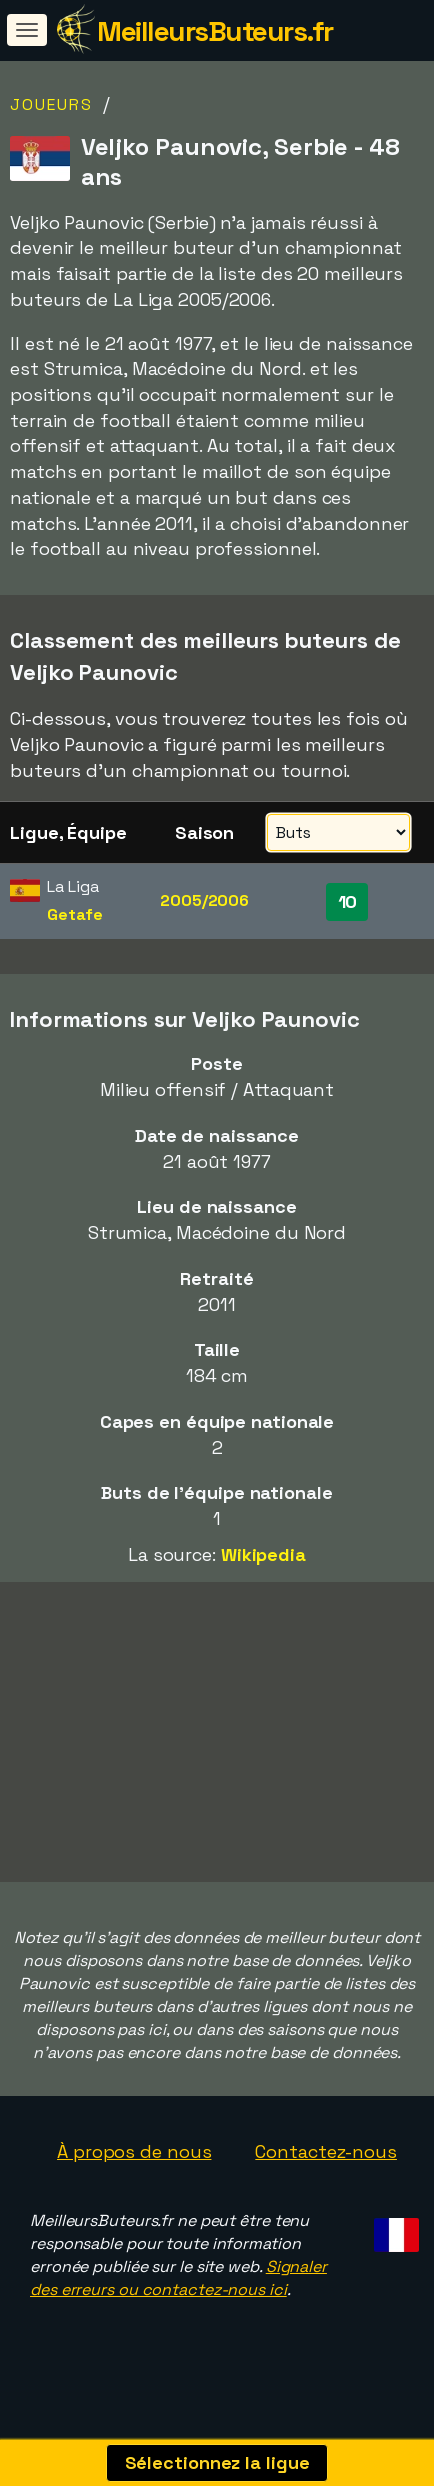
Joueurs (51, 104)
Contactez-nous (326, 2156)
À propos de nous (134, 2156)
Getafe (74, 914)
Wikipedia (263, 1554)
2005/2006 (204, 900)
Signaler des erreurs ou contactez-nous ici (178, 2283)
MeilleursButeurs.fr (215, 31)
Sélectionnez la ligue (217, 2462)
